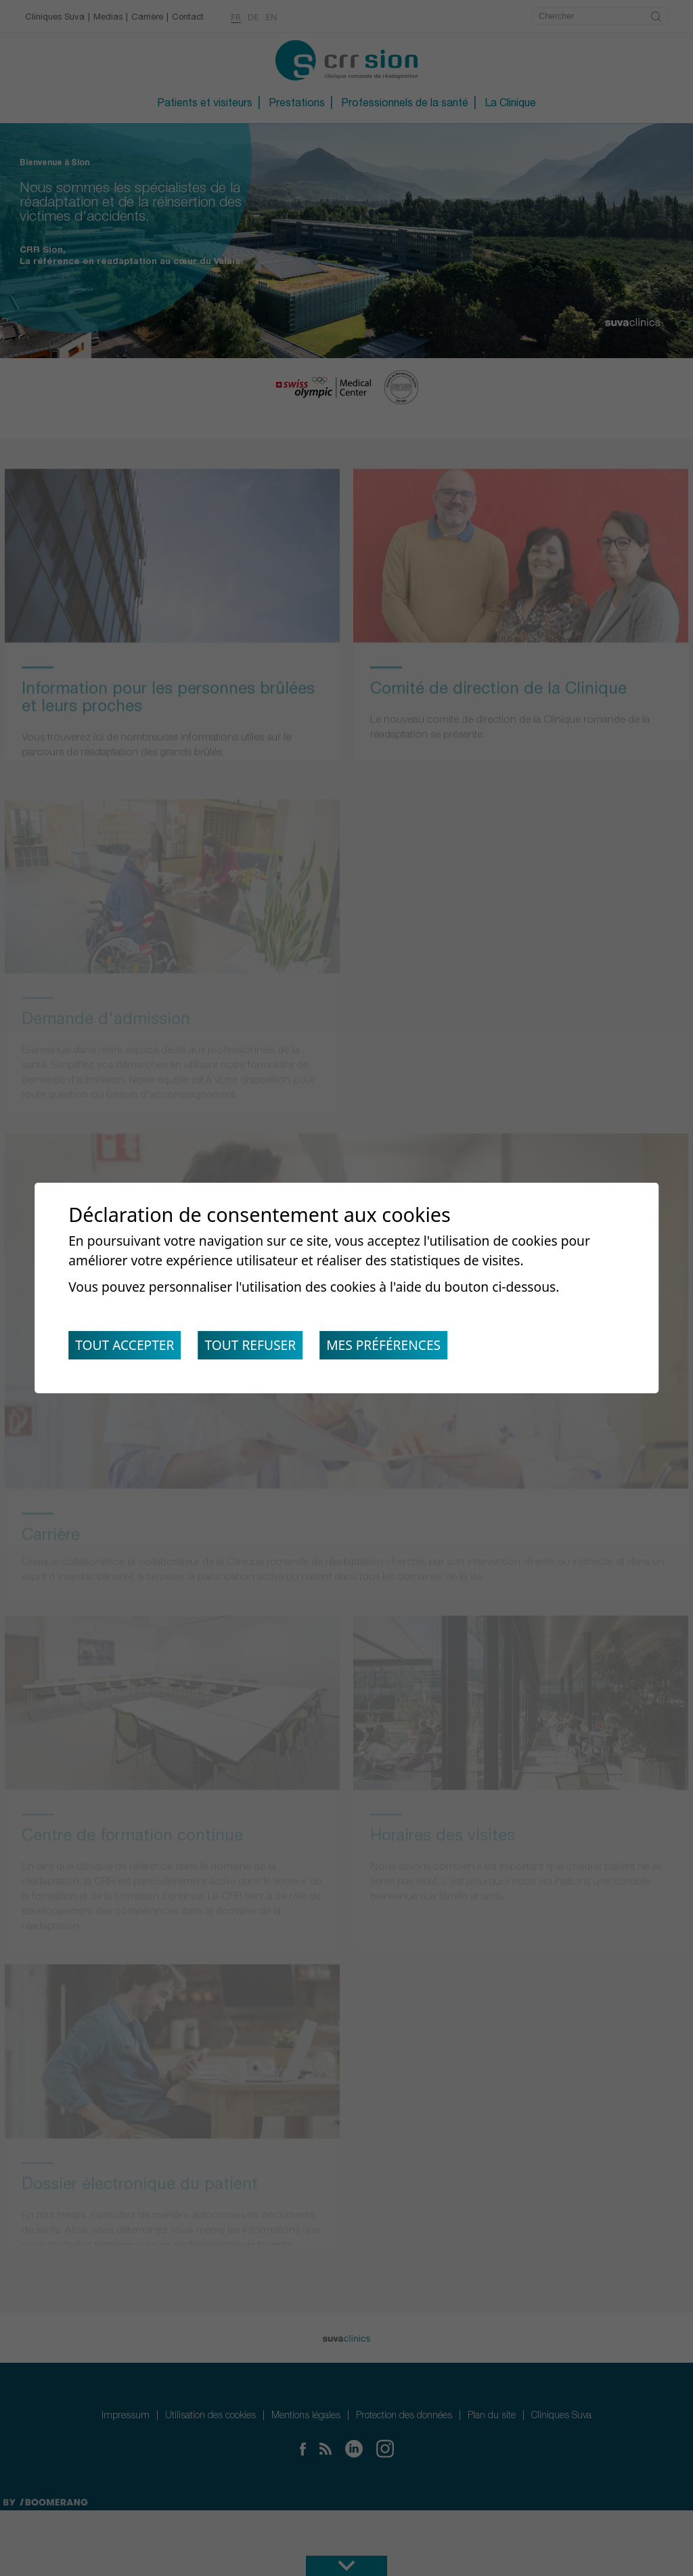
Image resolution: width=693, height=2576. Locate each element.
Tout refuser (259, 1347)
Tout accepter (127, 1347)
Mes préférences (399, 1347)
